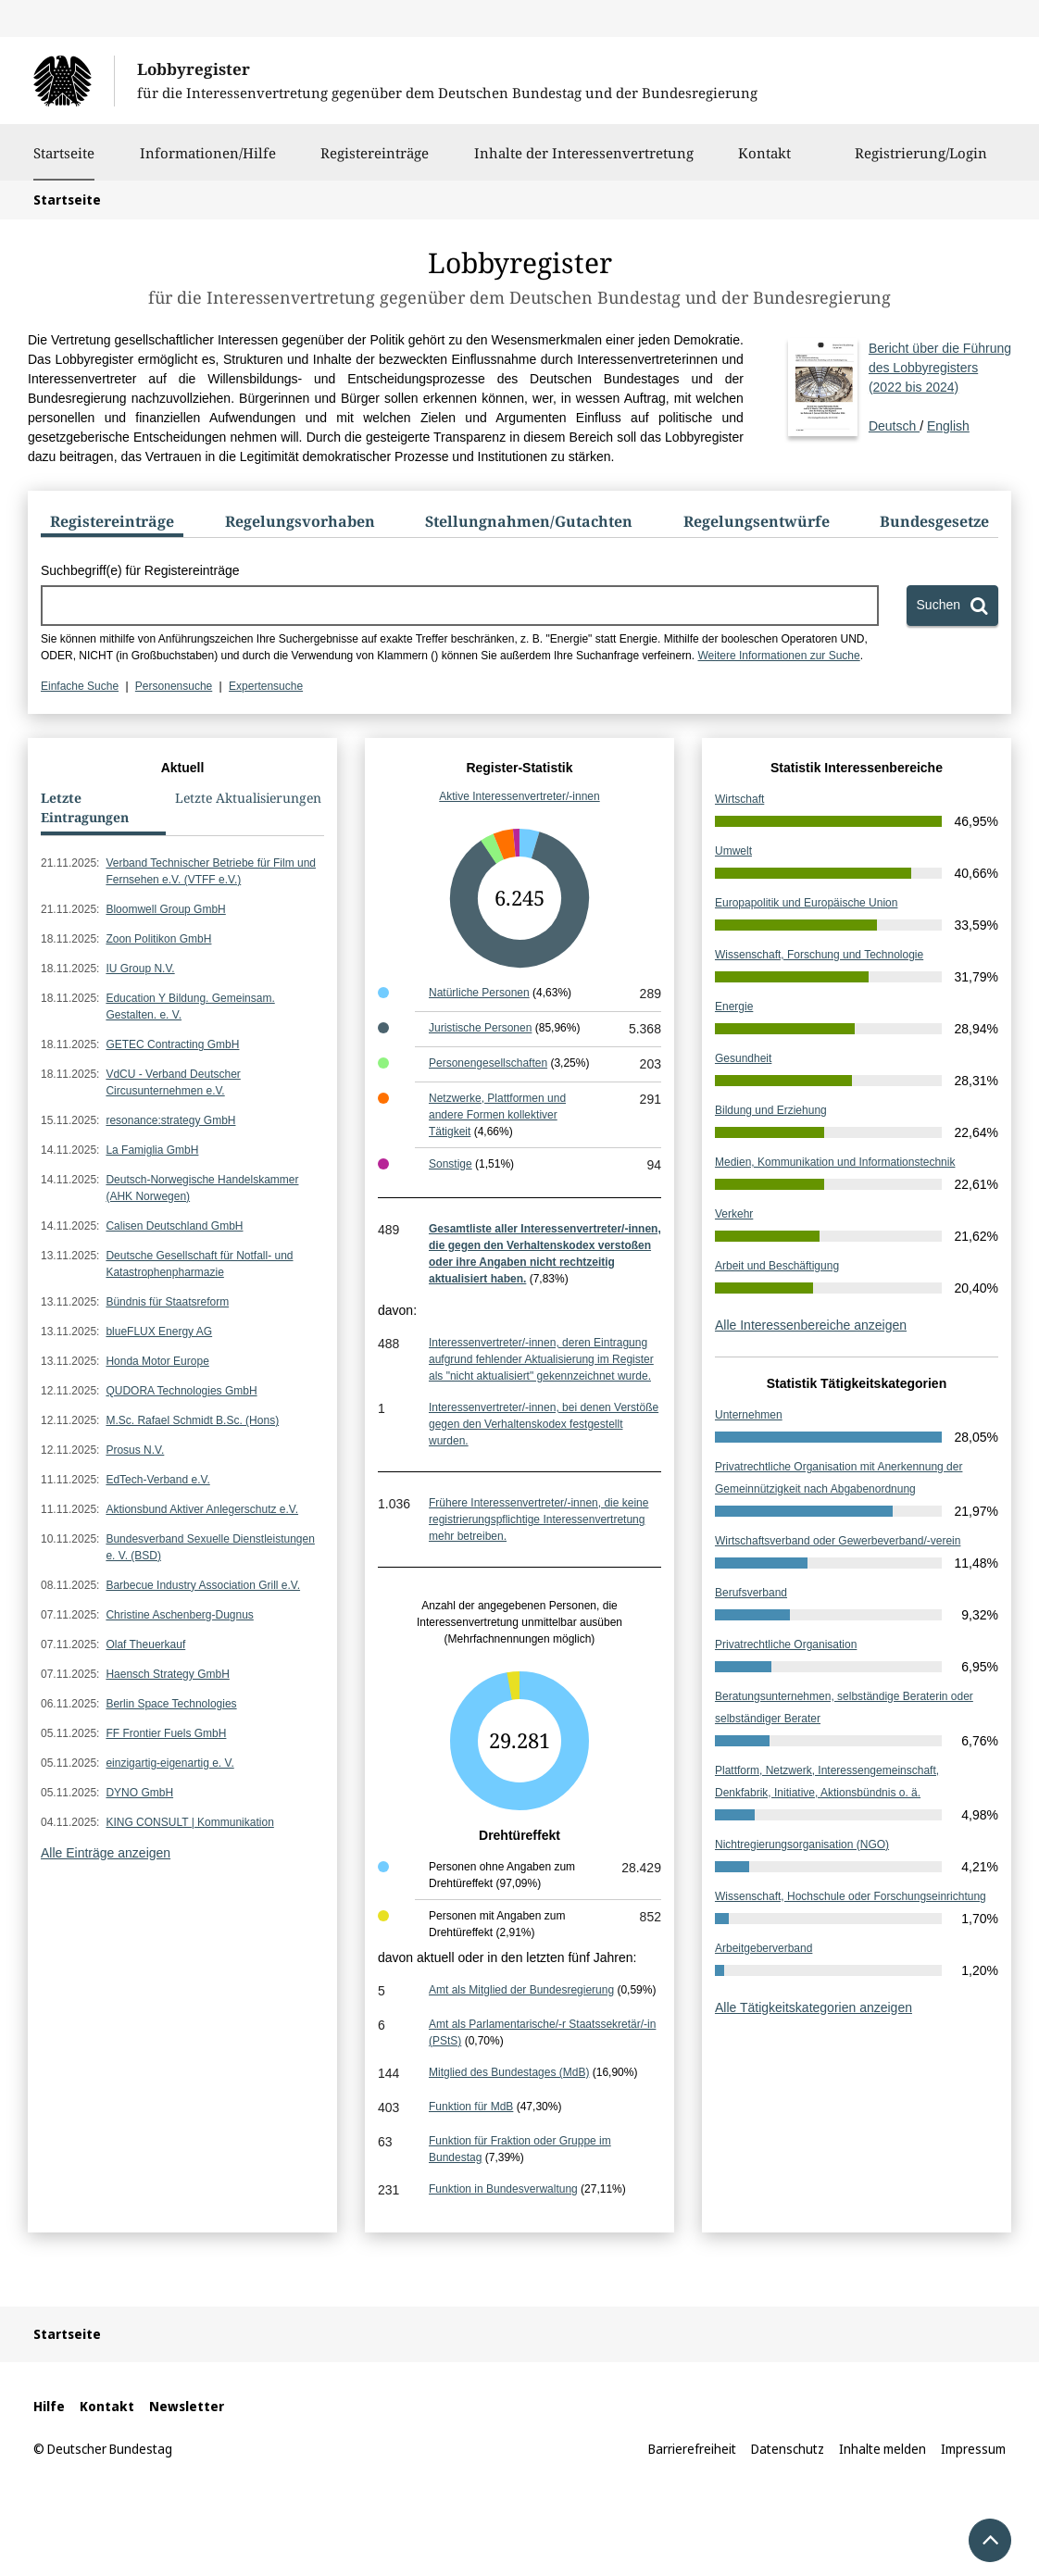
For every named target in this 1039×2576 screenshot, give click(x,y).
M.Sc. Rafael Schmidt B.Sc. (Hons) (192, 1420)
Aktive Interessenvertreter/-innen (519, 796)
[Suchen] (952, 605)
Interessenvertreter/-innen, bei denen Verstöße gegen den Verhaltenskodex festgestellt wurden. (543, 1424)
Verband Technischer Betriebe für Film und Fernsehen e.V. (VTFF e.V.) (211, 871)
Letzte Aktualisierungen (248, 798)
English (948, 426)
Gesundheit (743, 1058)
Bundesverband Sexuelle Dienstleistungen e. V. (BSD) (210, 1547)
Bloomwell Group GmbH (165, 909)
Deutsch (940, 386)
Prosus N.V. (135, 1450)
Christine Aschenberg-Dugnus (179, 1614)
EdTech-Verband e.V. (157, 1479)
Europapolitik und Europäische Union (806, 902)
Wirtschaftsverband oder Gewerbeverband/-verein (837, 1540)
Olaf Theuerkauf (145, 1644)
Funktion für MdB (471, 2106)
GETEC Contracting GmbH (172, 1044)
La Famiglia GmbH (152, 1150)
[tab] (112, 525)
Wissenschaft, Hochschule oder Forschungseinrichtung (850, 1896)
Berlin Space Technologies (171, 1703)
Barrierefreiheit (692, 2448)
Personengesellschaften (488, 1063)
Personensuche (173, 686)
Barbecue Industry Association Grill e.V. (203, 1585)
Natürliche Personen (479, 992)
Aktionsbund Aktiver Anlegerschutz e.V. (202, 1509)
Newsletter (186, 2406)
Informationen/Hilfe (208, 162)
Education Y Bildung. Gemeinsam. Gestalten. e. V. (190, 1006)
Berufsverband (751, 1592)
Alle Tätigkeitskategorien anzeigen (813, 2007)
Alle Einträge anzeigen (105, 1852)
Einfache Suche (80, 686)
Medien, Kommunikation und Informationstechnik (835, 1162)
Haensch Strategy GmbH (167, 1674)
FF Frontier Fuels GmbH (166, 1733)
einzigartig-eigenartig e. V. (169, 1763)
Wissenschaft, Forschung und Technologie (819, 954)
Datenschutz (787, 2448)
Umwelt (733, 850)
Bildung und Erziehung (771, 1110)
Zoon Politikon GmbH (158, 938)
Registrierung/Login (921, 162)
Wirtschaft (739, 799)
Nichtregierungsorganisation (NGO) (802, 1844)
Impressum (973, 2448)
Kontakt (764, 162)
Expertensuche (266, 686)
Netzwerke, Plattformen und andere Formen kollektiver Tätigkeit (497, 1115)
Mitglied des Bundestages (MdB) (509, 2072)
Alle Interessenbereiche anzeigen (811, 1325)
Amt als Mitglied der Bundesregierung (521, 1989)
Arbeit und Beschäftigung (777, 1265)
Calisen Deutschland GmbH (174, 1225)
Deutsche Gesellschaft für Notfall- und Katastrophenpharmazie (199, 1264)
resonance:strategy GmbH (170, 1120)
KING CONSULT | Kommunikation (189, 1822)
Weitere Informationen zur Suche (778, 655)
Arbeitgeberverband (763, 1948)
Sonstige (450, 1163)
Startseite (63, 153)
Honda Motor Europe (157, 1361)
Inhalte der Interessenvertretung (584, 162)
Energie (734, 1006)
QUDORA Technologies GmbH (181, 1390)
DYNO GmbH (139, 1792)
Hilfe (49, 2406)
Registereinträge (374, 162)
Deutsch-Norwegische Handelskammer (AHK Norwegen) (202, 1188)
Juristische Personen (480, 1027)
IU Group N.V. (140, 968)
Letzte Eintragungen (85, 807)
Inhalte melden (882, 2448)
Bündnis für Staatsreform (167, 1301)
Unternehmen (748, 1414)
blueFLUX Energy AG (159, 1331)
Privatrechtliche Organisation (786, 1644)
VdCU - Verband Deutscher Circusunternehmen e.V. (173, 1082)
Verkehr (734, 1213)
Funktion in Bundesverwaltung (503, 2188)
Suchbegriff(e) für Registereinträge (140, 570)
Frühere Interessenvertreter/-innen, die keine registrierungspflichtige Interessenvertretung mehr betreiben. (538, 1519)
